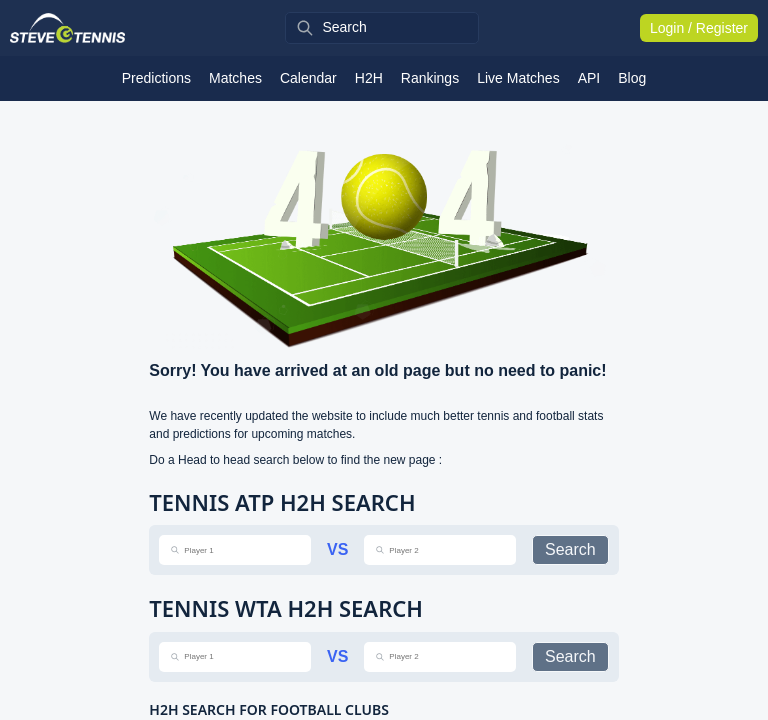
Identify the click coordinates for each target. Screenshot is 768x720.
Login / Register (699, 28)
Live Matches (518, 78)
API (589, 78)
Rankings (430, 78)
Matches (235, 78)
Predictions (156, 78)
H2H (369, 78)
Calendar (308, 78)
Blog (632, 78)
